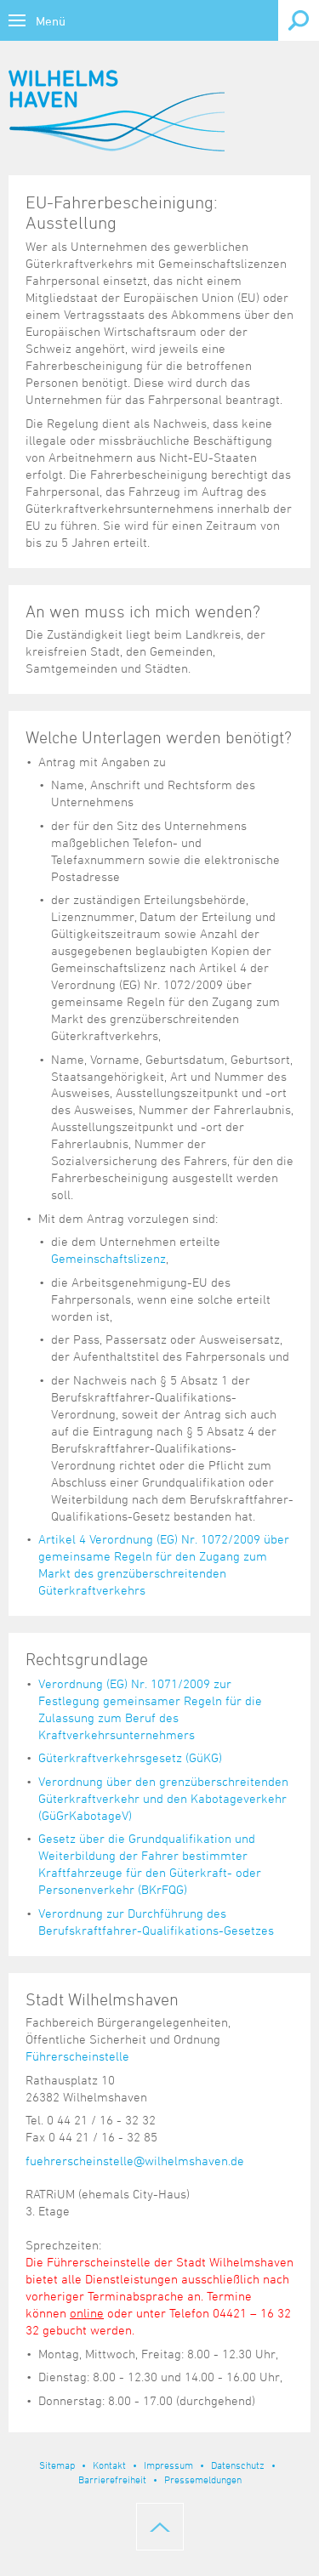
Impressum (168, 2465)
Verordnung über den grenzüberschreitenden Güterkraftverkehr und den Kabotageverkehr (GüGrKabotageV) (163, 1798)
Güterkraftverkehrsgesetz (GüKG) (130, 1757)
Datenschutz (238, 2465)
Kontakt (109, 2465)
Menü (51, 21)
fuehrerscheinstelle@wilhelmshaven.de (135, 2160)
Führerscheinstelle (77, 2056)
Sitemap (57, 2465)
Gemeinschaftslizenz (108, 1258)
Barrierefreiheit (112, 2479)
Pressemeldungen (203, 2479)
